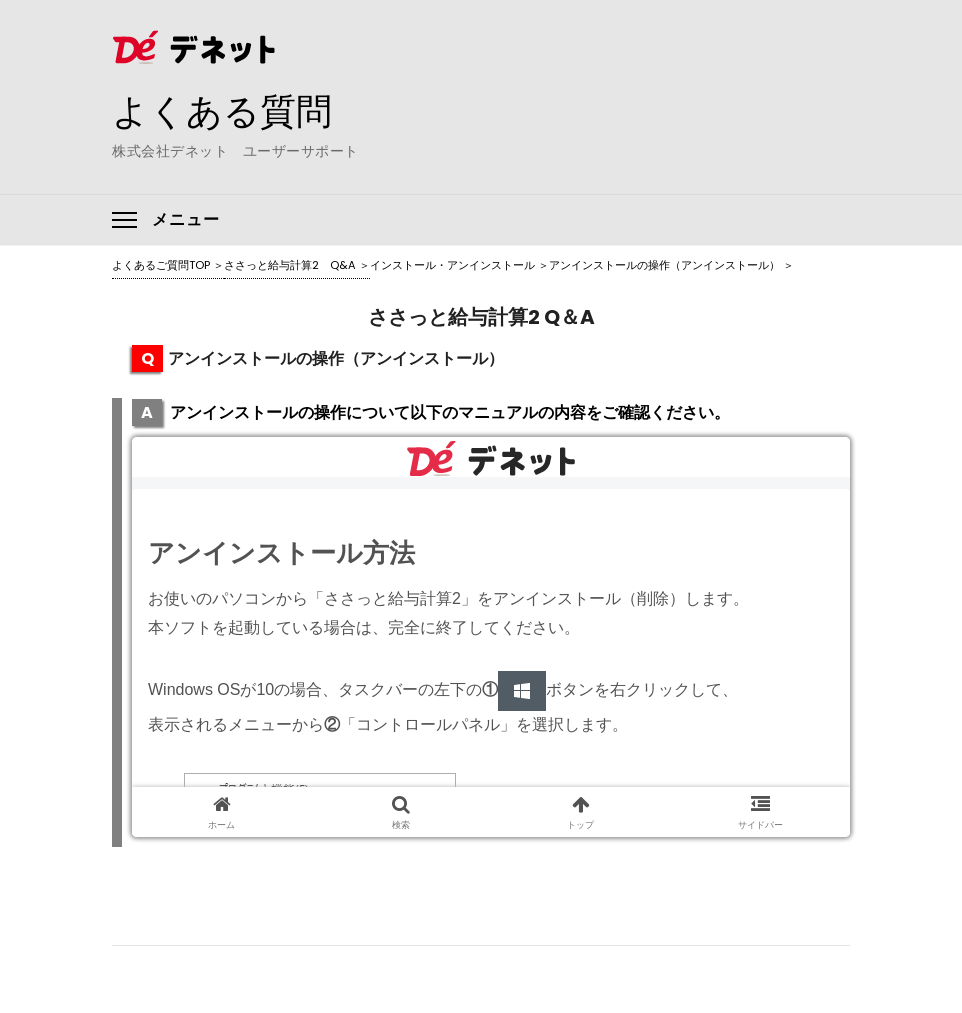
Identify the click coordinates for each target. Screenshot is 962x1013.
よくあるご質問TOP (161, 265)
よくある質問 (222, 111)
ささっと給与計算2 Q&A (290, 265)
